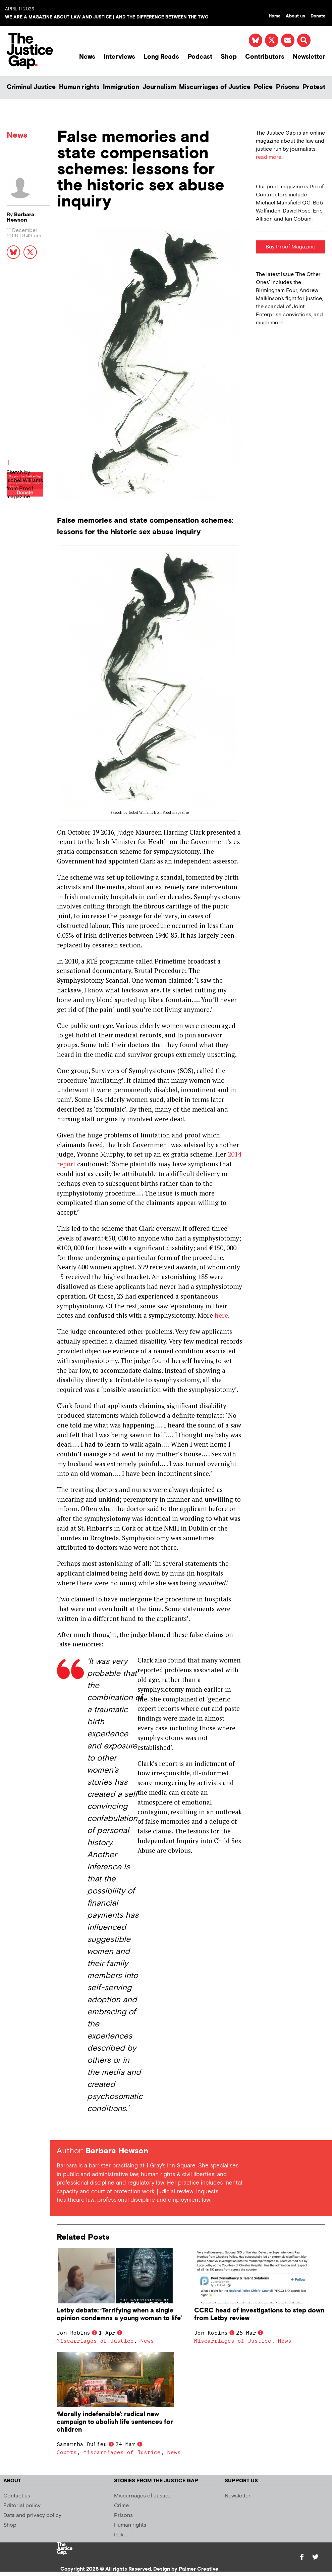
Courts (67, 2452)
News (87, 57)
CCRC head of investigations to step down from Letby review (259, 2314)
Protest (313, 87)
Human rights (79, 87)
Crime (121, 2505)
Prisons (287, 87)
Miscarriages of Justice (215, 87)
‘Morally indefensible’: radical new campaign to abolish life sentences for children (115, 2422)
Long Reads (161, 57)
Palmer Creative (198, 2569)
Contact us (16, 2495)
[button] (304, 40)
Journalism (159, 87)
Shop (229, 57)
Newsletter (309, 57)
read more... (270, 157)
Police (263, 87)
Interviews (119, 57)
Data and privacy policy (32, 2515)
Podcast (199, 57)
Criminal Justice (31, 87)
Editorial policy (22, 2505)
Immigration (121, 87)
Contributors (264, 57)
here (221, 1315)
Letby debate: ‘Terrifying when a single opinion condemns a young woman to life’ (119, 2314)
